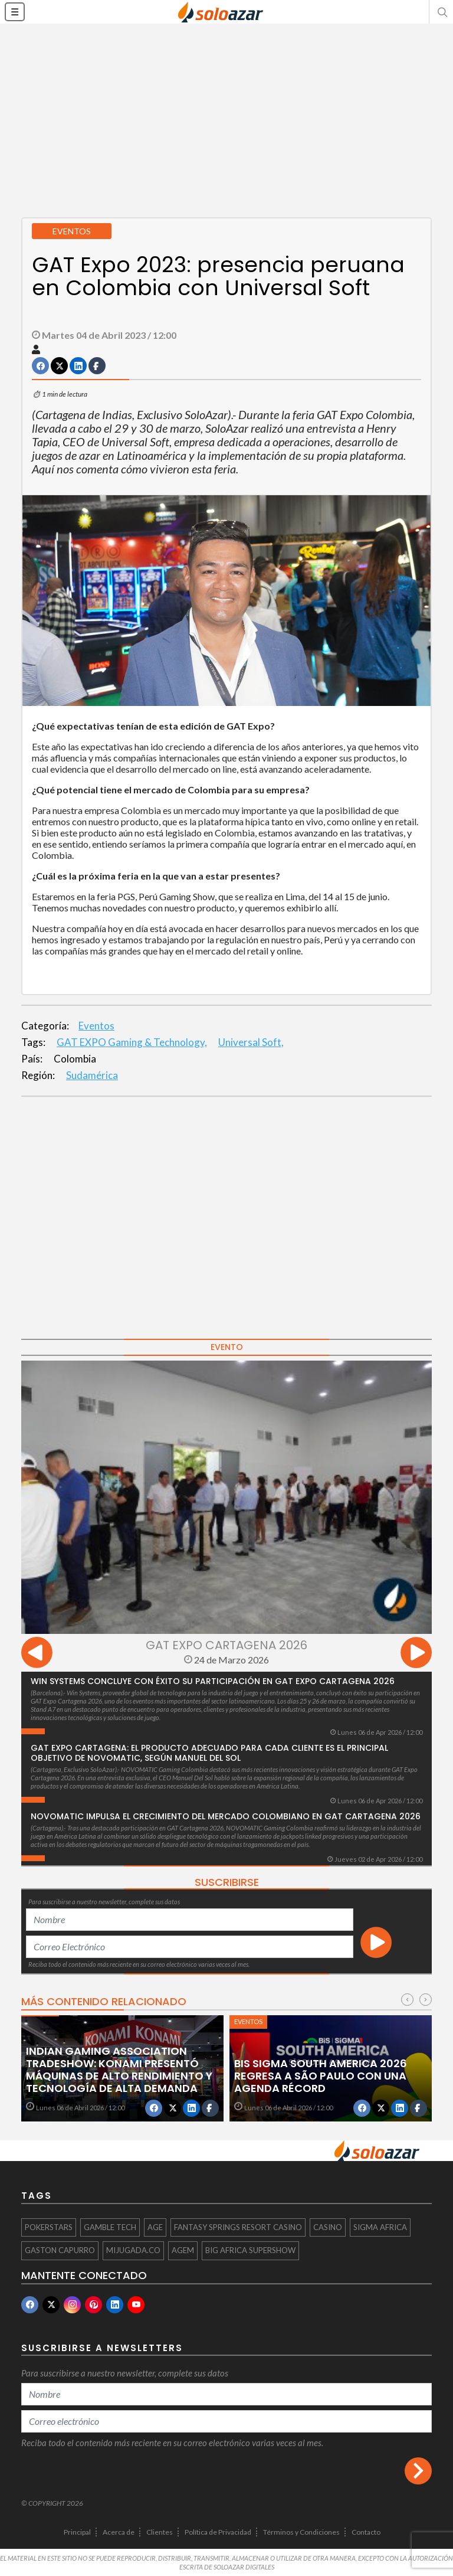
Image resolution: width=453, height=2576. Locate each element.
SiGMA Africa (380, 2227)
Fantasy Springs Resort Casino (238, 2227)
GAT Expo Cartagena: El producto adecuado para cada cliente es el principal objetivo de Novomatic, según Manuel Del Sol (209, 1753)
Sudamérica (92, 1075)
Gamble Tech (110, 2227)
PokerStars (49, 2227)
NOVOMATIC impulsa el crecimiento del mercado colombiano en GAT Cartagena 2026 (226, 1816)
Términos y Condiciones (301, 2532)
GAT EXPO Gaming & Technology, (132, 1042)
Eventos (96, 1025)
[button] (441, 12)
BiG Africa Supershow (250, 2250)
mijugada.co (133, 2250)
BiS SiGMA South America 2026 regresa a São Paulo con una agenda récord (320, 2076)
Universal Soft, (251, 1042)
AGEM (183, 2250)
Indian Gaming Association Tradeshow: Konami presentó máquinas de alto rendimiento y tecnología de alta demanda (119, 2070)
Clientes (159, 2532)
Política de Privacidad (218, 2532)
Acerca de (118, 2532)
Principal (77, 2532)
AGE (155, 2227)
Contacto (366, 2532)
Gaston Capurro (60, 2250)
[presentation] (36, 1654)
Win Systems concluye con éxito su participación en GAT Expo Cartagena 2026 (213, 1681)
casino (327, 2227)
